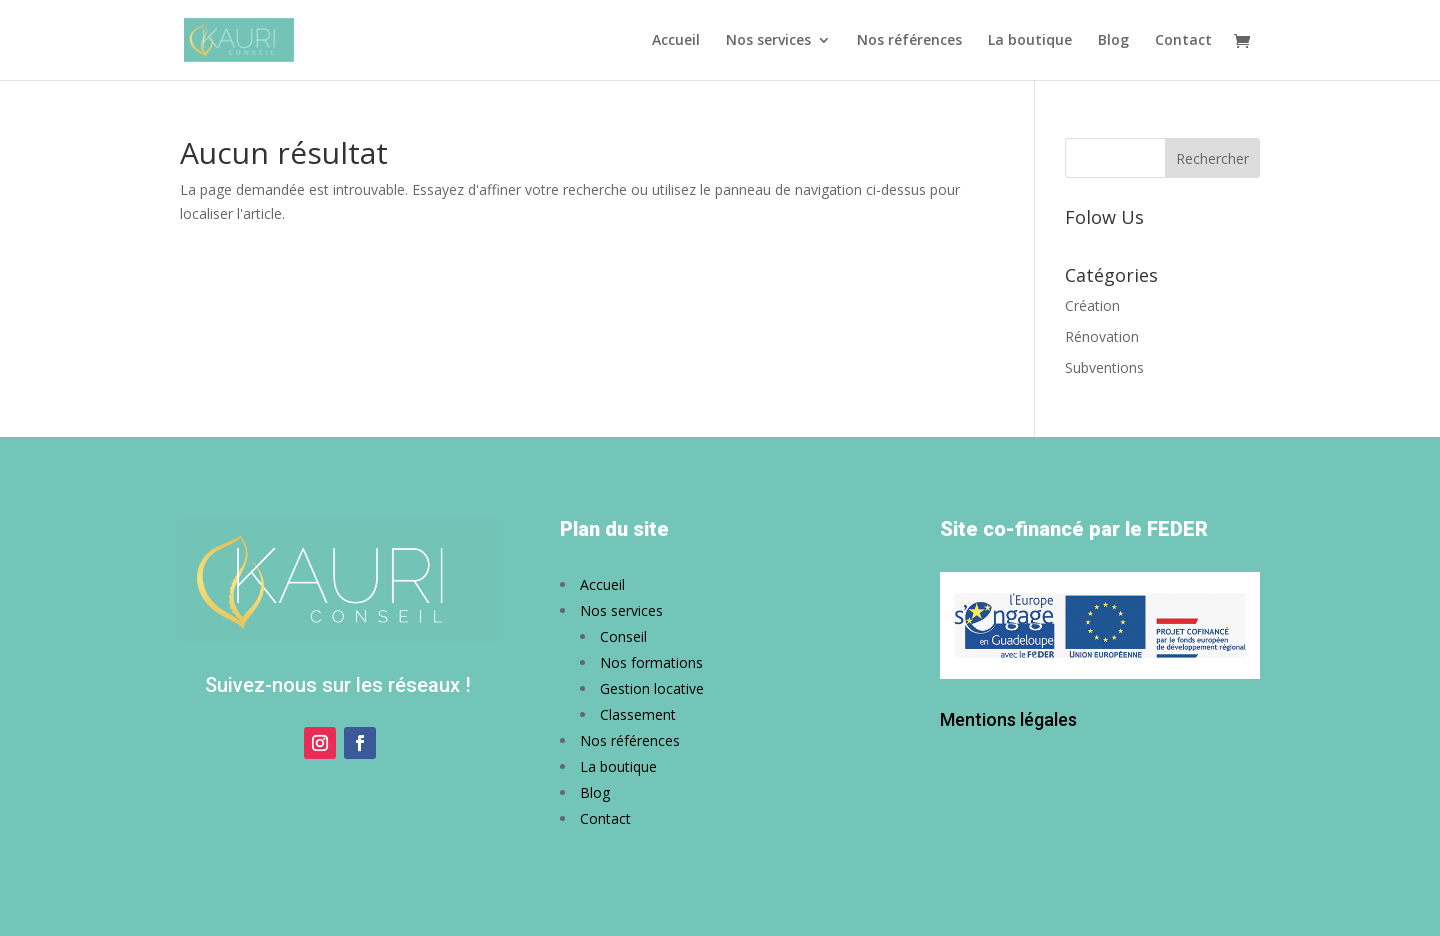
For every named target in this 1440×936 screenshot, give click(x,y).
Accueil (676, 41)
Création (1092, 305)
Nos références (909, 41)
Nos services (768, 41)
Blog (1113, 41)
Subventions (1104, 367)
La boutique (1030, 41)
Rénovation (1102, 336)
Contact (1183, 41)
